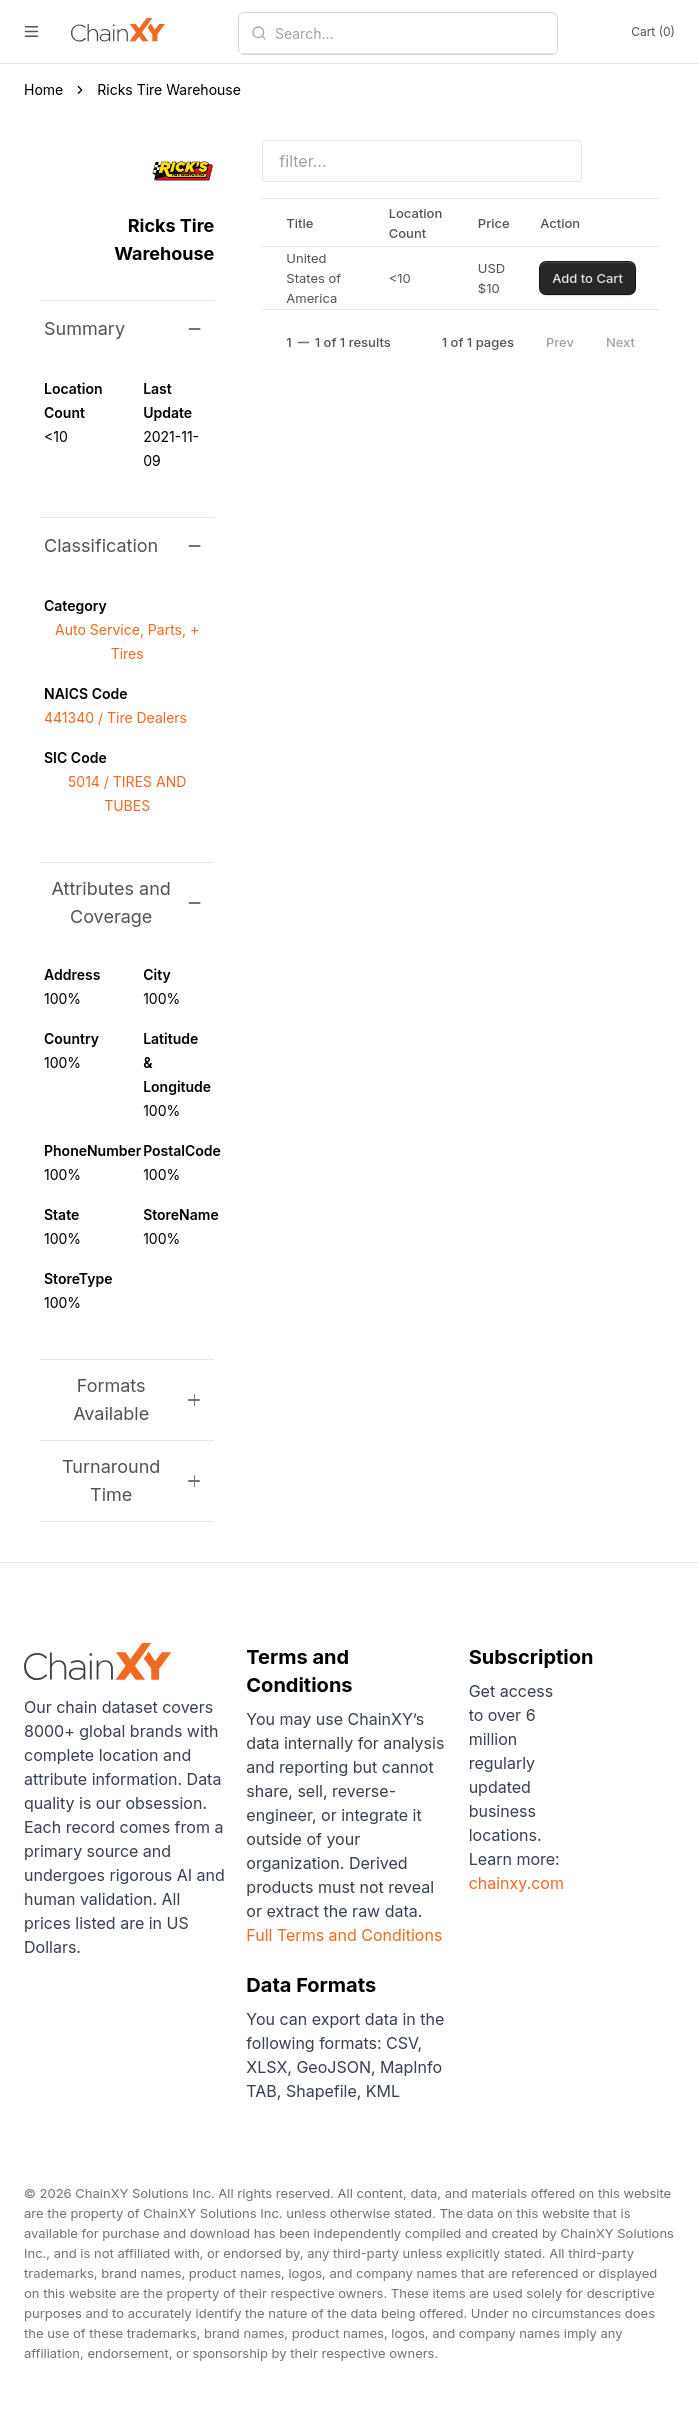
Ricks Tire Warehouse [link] (169, 89)
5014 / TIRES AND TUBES (127, 793)
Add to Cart (587, 278)
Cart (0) (653, 31)
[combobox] (410, 33)
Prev (560, 342)
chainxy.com (516, 1883)
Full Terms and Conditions (344, 1935)
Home (43, 89)
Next (620, 342)
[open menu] (31, 31)
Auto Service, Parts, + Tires (127, 641)
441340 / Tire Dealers (115, 717)
